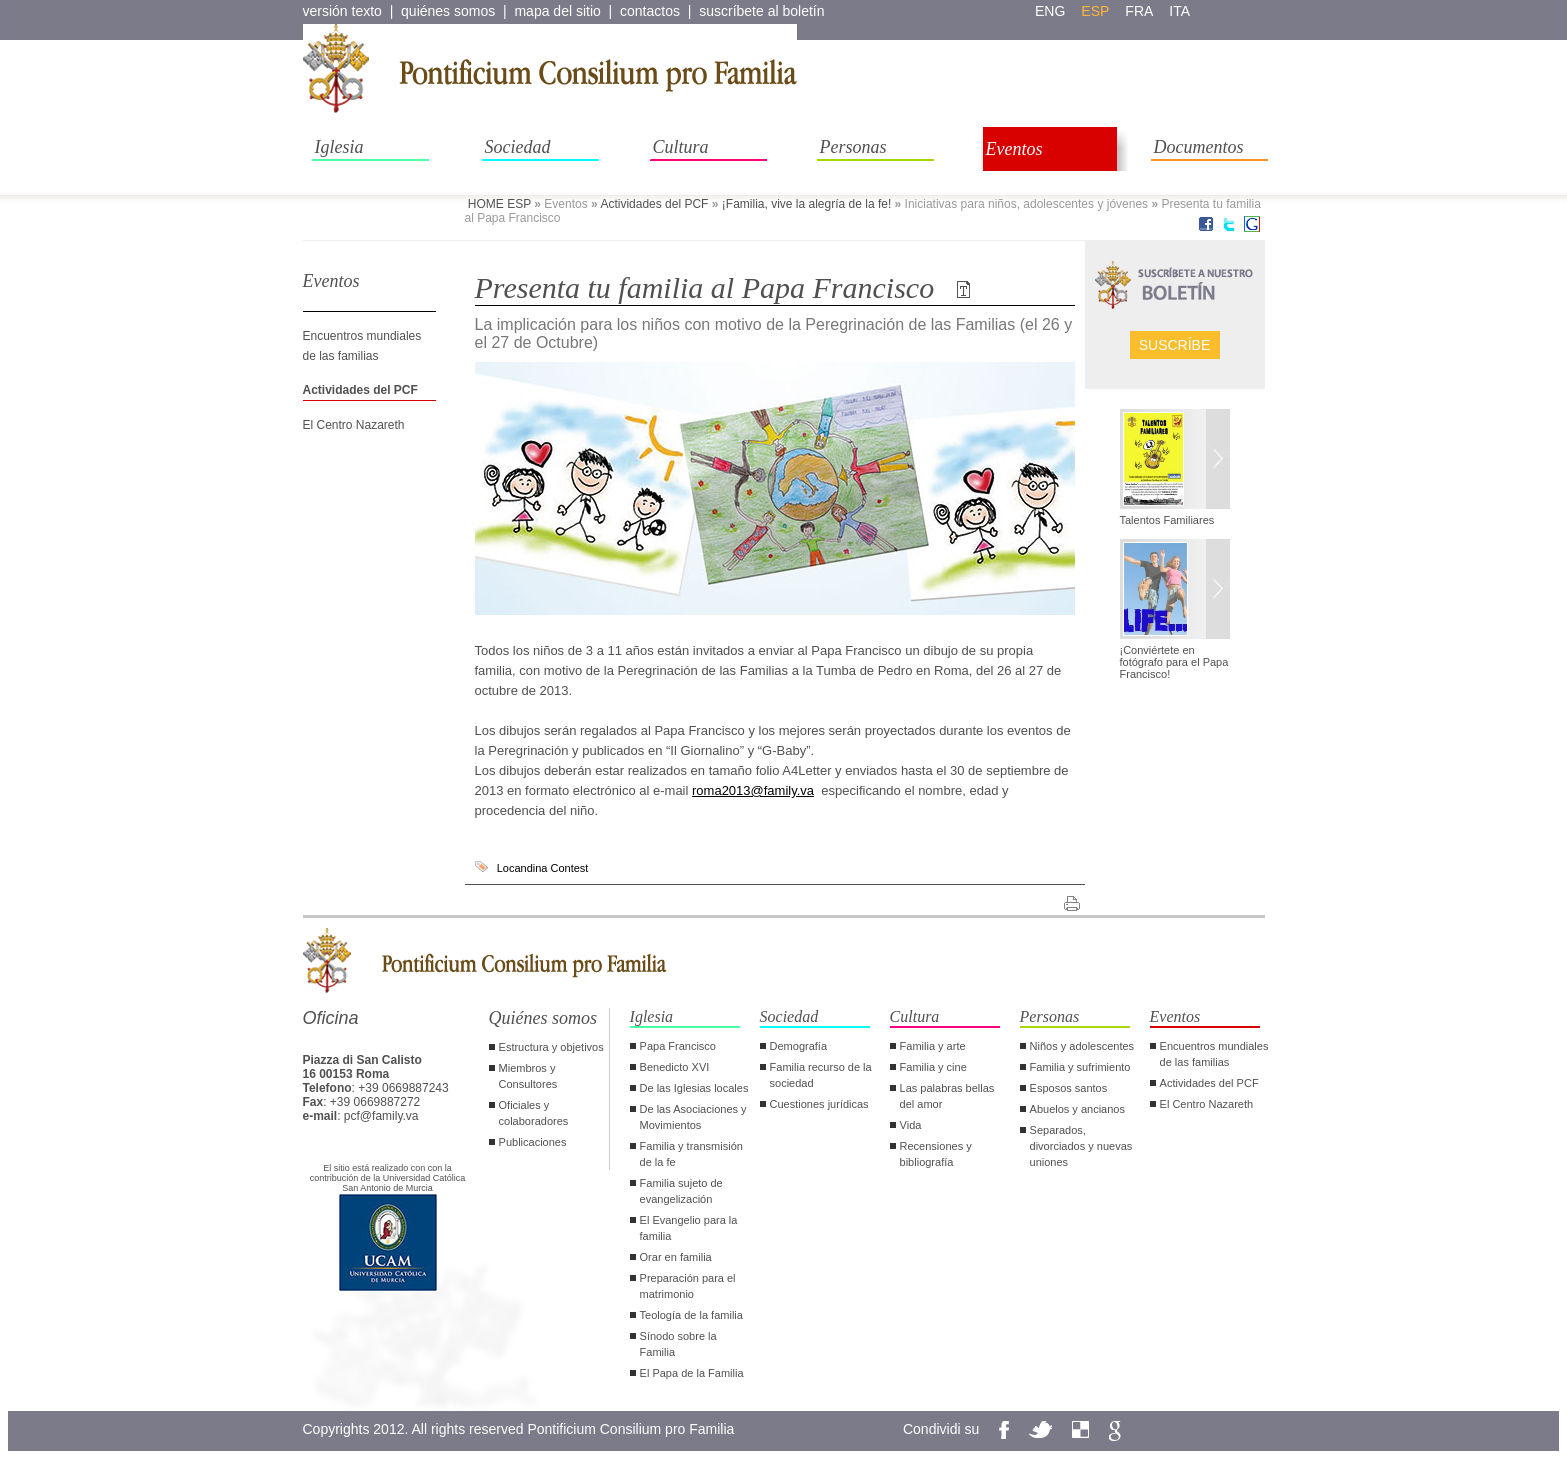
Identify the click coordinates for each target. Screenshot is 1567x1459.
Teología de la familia (691, 1315)
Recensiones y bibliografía (936, 1154)
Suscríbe (1175, 345)
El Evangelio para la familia (689, 1228)
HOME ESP (499, 204)
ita (1179, 11)
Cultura (681, 147)
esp (1095, 11)
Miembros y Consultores (528, 1076)
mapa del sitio (557, 11)
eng (1050, 11)
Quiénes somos (543, 1018)
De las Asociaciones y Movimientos (693, 1117)
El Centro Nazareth (354, 425)
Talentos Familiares (1167, 520)
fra (1139, 11)
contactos (650, 11)
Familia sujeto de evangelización (681, 1191)
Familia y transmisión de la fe (691, 1154)
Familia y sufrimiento (1080, 1067)
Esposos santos (1069, 1088)
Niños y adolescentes (1082, 1046)
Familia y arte (933, 1046)
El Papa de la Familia (692, 1373)
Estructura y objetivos (551, 1047)
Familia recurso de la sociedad (821, 1075)
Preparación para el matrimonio (688, 1286)
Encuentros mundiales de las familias (1214, 1054)
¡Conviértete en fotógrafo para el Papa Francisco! (1174, 662)
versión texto (342, 11)
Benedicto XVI (675, 1067)
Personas (853, 147)
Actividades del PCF (654, 204)
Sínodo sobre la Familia (678, 1344)
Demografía (798, 1046)
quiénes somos (448, 11)
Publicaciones (533, 1142)
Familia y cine (933, 1067)
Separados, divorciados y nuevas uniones (1081, 1146)
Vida (911, 1125)
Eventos (1014, 149)
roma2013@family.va (753, 790)
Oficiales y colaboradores (534, 1113)
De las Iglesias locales (694, 1088)
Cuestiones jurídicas (819, 1104)
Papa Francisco (678, 1046)
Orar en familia (676, 1257)
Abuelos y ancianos (1077, 1109)
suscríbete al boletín (761, 11)
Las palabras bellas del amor (947, 1096)
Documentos (1199, 147)
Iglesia (339, 147)
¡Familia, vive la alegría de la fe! (806, 204)
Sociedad (518, 147)
